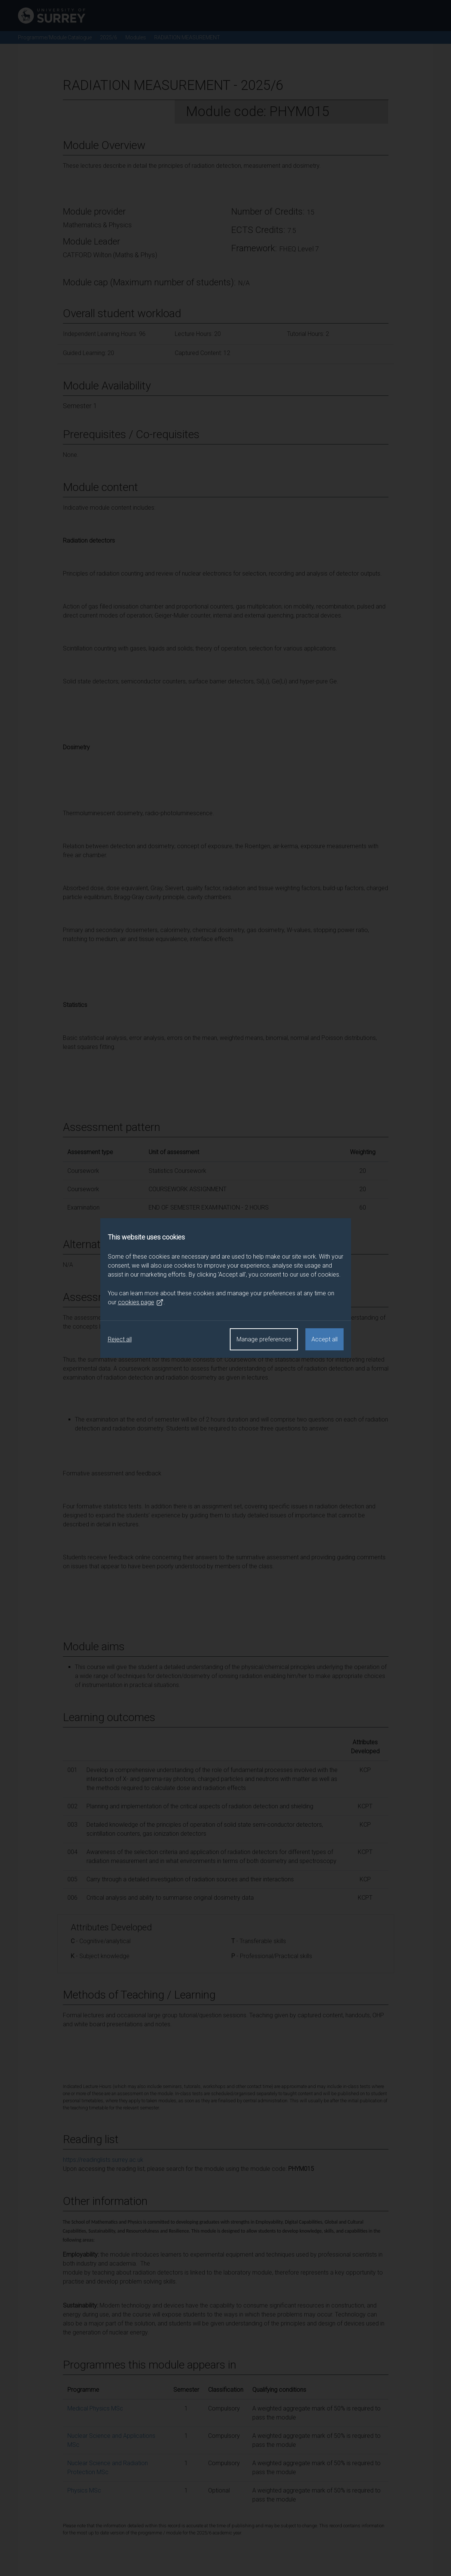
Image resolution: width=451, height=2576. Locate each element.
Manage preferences (264, 1339)
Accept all (324, 1339)
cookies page (141, 1302)
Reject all (120, 1339)
